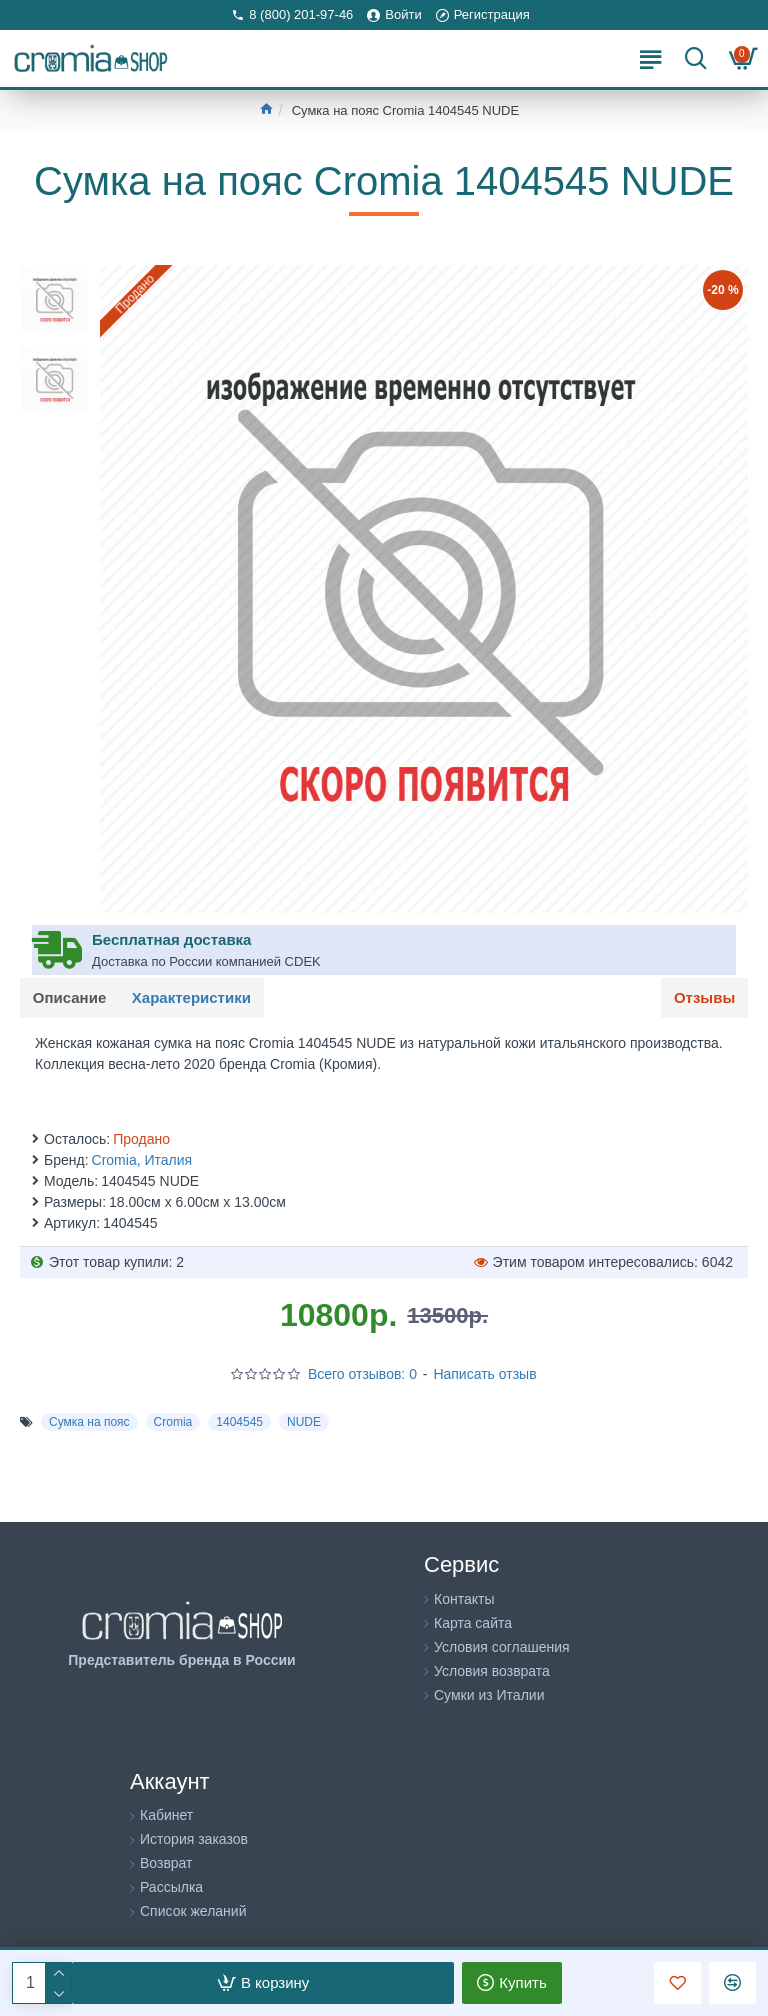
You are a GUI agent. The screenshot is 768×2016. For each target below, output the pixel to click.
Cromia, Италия (142, 1163)
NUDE (304, 1425)
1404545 (239, 1425)
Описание (71, 998)
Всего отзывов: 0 (362, 1377)
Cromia (173, 1425)
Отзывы (702, 998)
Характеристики (197, 998)
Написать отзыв (484, 1377)
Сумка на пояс (89, 1425)
